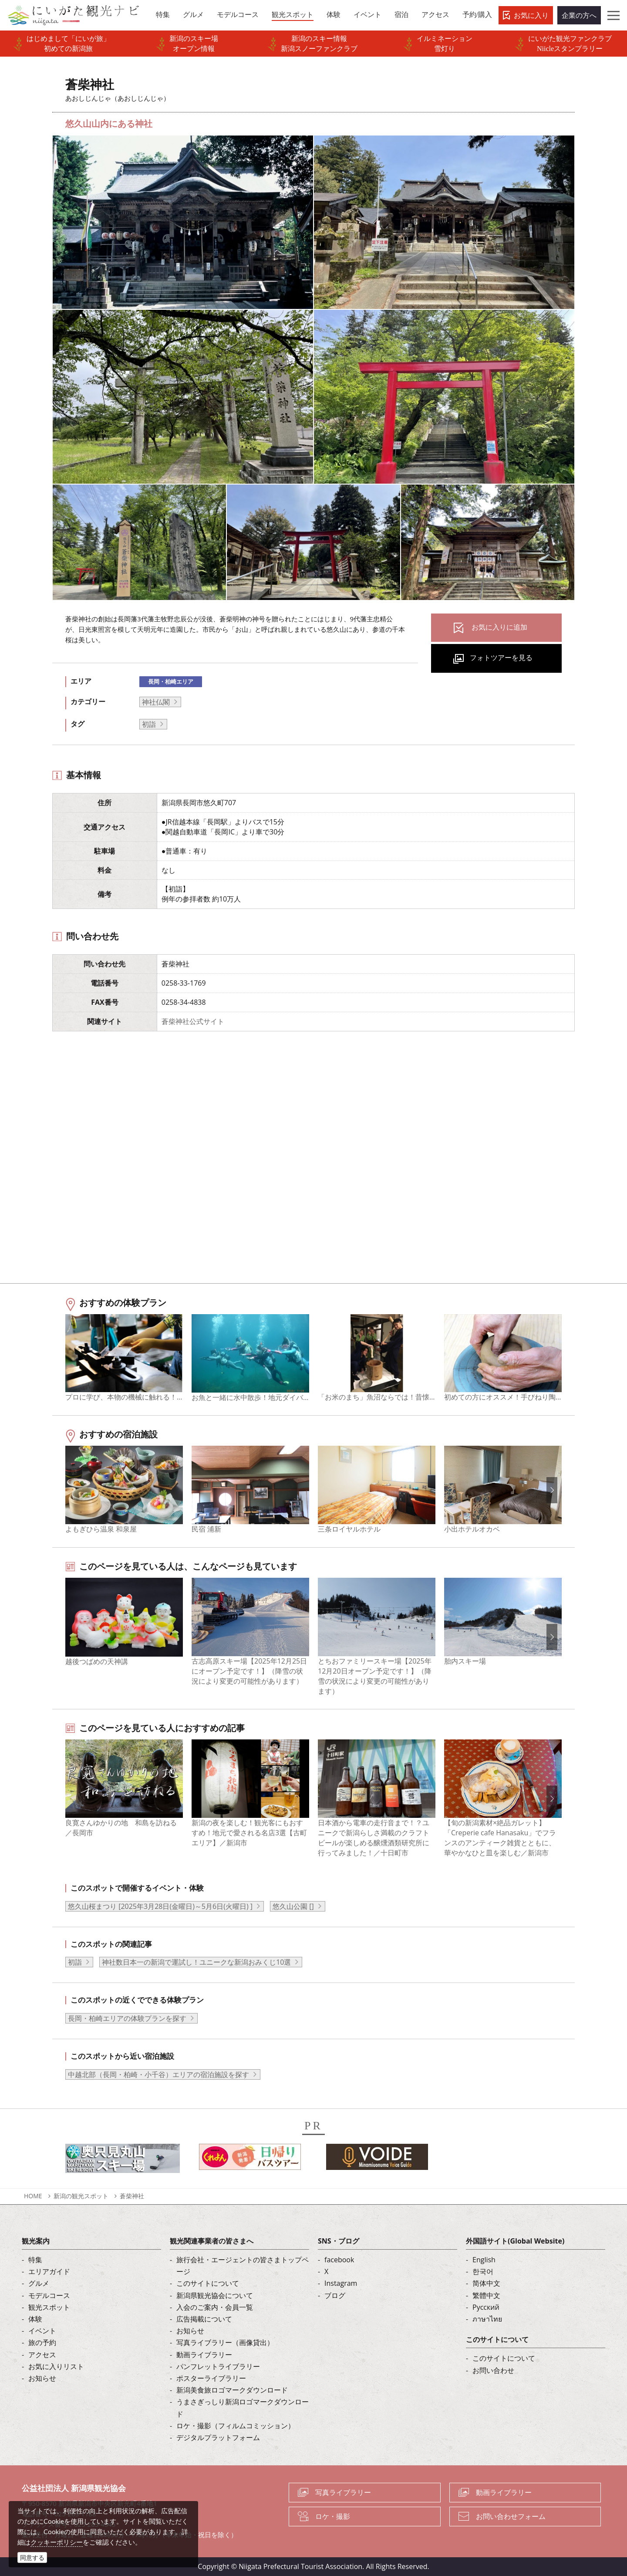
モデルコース (49, 2295)
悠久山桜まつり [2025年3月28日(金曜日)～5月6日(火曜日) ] (160, 1906)
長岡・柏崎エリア (170, 681)
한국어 (482, 2271)
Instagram (340, 2283)
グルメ (38, 2283)
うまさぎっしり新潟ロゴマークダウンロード (242, 2407)
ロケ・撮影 (332, 2516)
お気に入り (531, 15)
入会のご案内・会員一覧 (214, 2307)
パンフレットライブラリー (218, 2366)
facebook (339, 2259)
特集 (35, 2259)
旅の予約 (42, 2342)
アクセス (42, 2354)
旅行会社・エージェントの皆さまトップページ (242, 2265)
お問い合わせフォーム (511, 2516)
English (484, 2259)
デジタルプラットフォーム (218, 2437)
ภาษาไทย (487, 2319)
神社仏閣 (156, 702)
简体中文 (486, 2283)
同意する (32, 2557)
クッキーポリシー (56, 2542)
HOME (33, 2196)
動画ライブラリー (204, 2354)
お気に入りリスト (56, 2366)
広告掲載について (204, 2319)
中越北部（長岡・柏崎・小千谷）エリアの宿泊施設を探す (158, 2074)
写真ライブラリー (343, 2492)
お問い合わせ (493, 2370)
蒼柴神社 (132, 2196)
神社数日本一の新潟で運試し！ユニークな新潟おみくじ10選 (196, 1962)
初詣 (149, 724)
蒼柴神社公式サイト (193, 1021)
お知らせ (42, 2378)
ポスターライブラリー (211, 2378)
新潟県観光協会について (214, 2295)
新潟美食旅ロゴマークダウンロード (232, 2390)
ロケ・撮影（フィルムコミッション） (235, 2425)
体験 (35, 2319)
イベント (42, 2330)
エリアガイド (49, 2271)
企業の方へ (579, 15)
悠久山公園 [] (293, 1906)
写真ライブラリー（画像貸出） (225, 2342)
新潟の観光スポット (81, 2196)
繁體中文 (486, 2295)
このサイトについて (207, 2283)
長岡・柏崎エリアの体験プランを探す (127, 2018)
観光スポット (49, 2307)
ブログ (334, 2295)
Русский (485, 2307)
